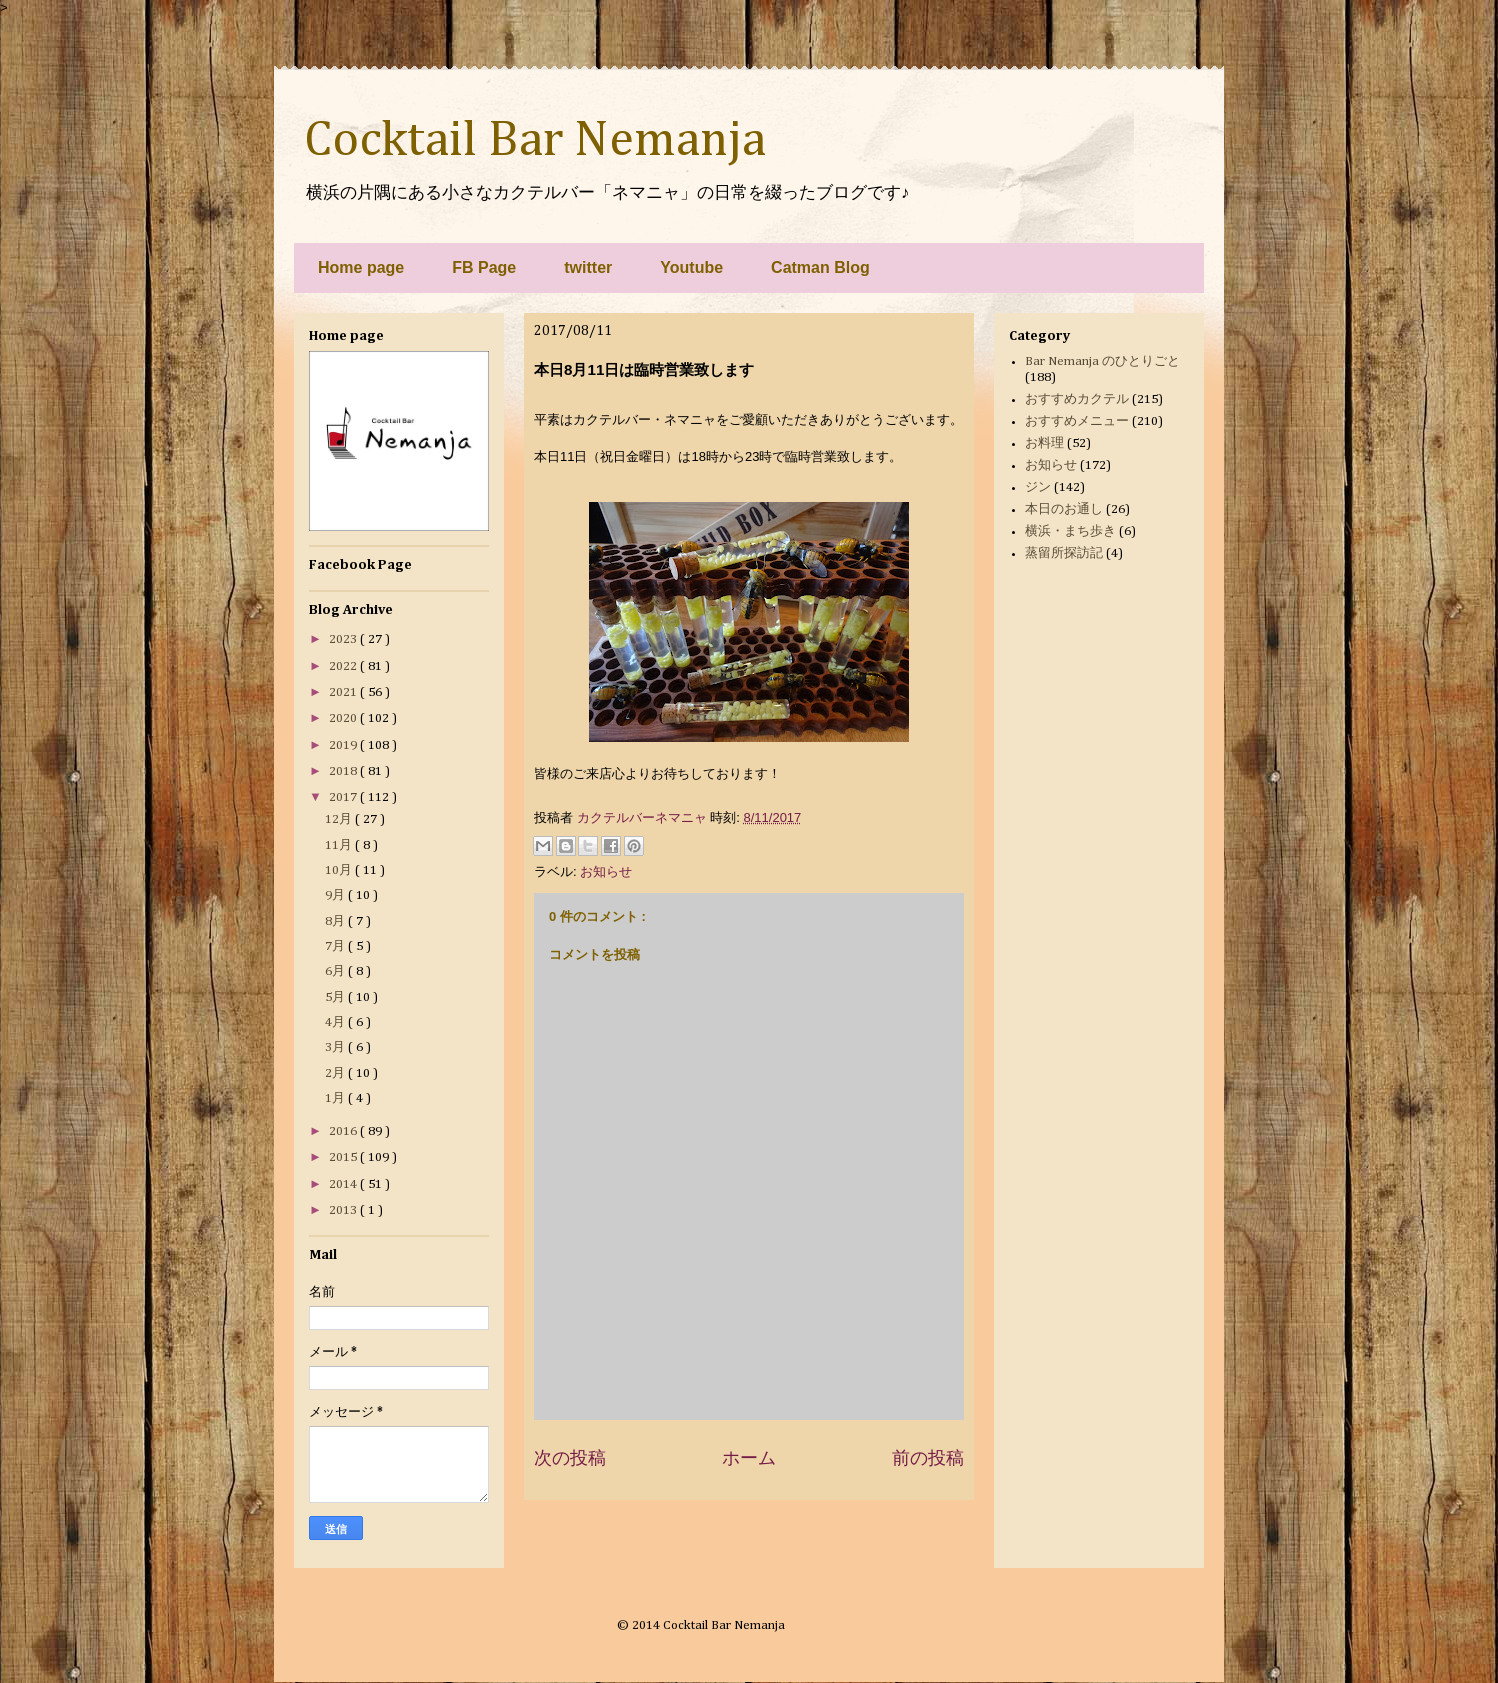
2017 (344, 797)
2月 (336, 1073)
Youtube (691, 267)
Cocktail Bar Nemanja (535, 141)
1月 (336, 1098)
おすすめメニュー (1077, 421)
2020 (344, 718)
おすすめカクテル (1077, 399)
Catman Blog (820, 267)
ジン (1038, 487)
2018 (344, 771)
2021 (344, 692)
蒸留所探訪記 (1064, 553)
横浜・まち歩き (1070, 531)
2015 (344, 1157)
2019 (344, 745)
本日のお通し (1064, 509)
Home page (361, 267)
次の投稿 (570, 1458)
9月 (336, 895)
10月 (340, 870)
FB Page (484, 267)
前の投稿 (928, 1458)
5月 (336, 997)
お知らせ (606, 871)
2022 (344, 666)
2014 (344, 1184)
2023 (344, 639)
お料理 (1044, 443)
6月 (336, 971)
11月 (340, 845)
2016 (344, 1131)
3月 (336, 1047)
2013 (344, 1210)
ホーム (749, 1458)
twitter (588, 267)
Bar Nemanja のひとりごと (1102, 361)
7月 (336, 946)
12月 (340, 819)
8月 (336, 921)
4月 (336, 1022)
